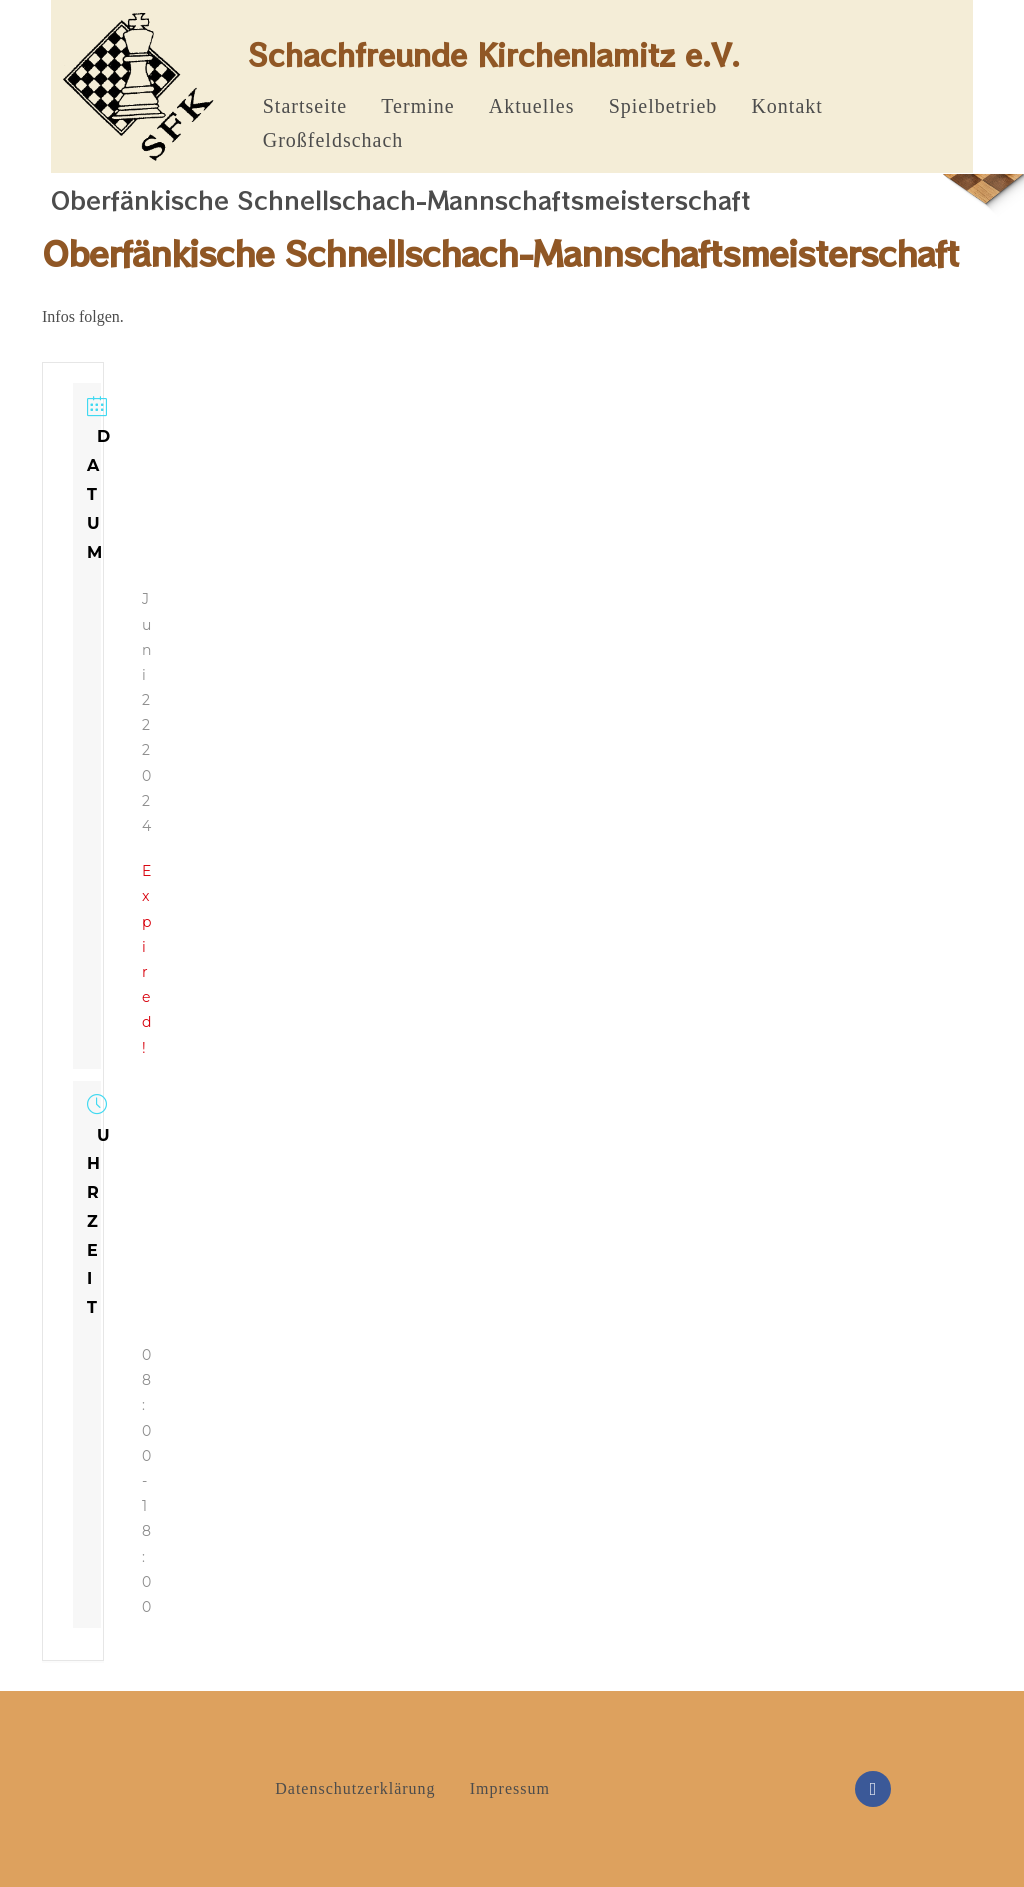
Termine (417, 106)
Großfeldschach (333, 140)
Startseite (305, 106)
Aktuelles (532, 106)
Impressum (510, 1788)
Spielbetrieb (663, 106)
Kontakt (786, 106)
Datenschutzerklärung (355, 1788)
